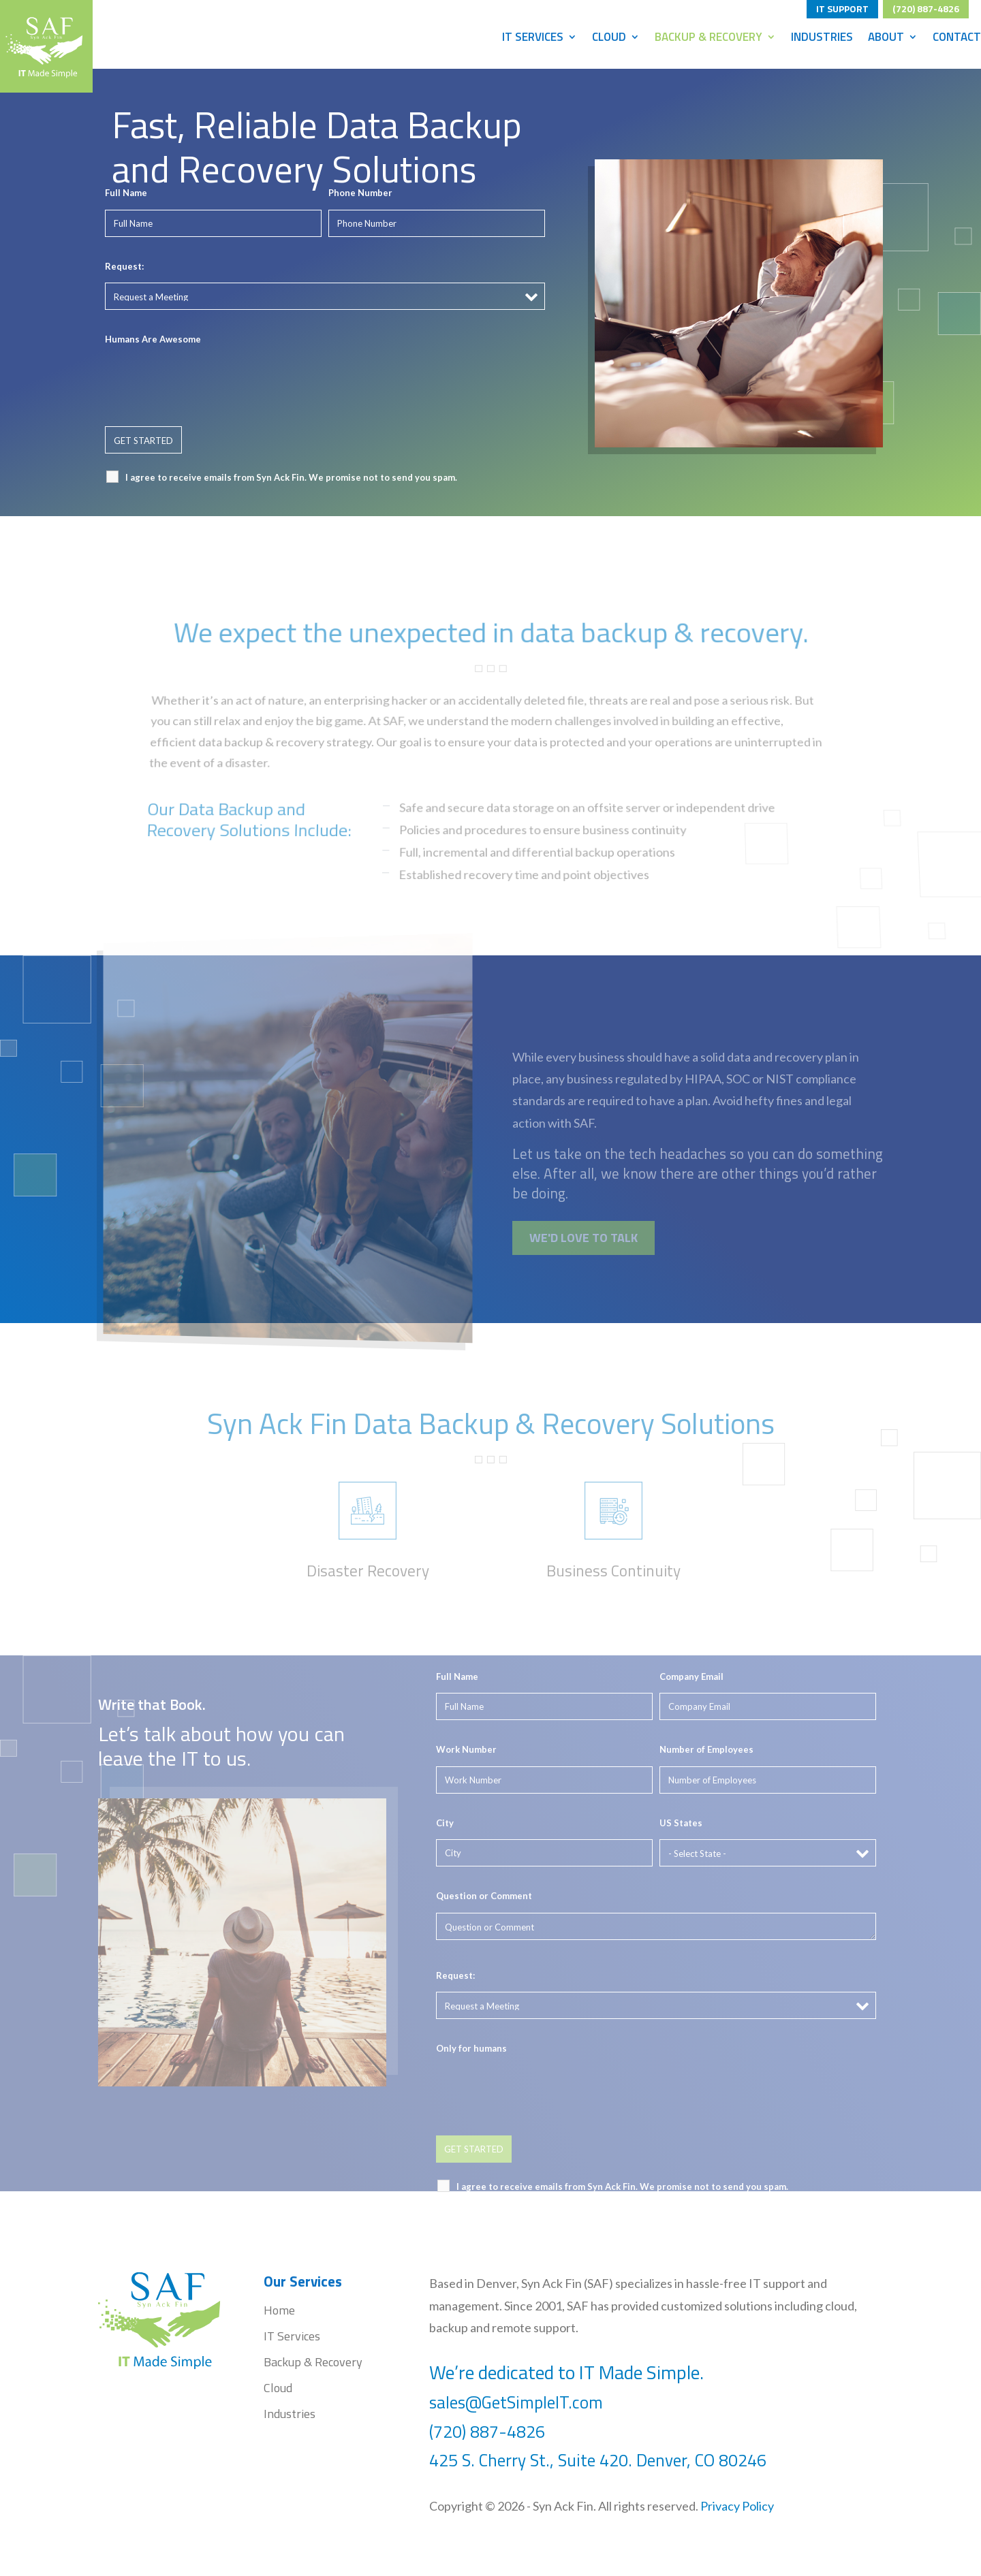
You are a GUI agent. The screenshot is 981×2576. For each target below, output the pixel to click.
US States (680, 1822)
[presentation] (208, 382)
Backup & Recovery (708, 39)
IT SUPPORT (842, 7)
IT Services (532, 39)
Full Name (126, 192)
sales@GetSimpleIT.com (516, 2402)
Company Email (691, 1676)
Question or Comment (484, 1895)
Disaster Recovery (368, 1571)
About (886, 39)
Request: (124, 266)
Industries (822, 39)
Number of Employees (706, 1749)
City (445, 1822)
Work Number (466, 1749)
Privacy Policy (737, 2505)
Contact (957, 39)
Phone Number (360, 192)
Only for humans (471, 2048)
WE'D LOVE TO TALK (583, 1237)
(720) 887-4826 (925, 7)
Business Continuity (613, 1571)
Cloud (609, 39)
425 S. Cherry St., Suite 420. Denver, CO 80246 (599, 2460)
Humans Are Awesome (153, 339)
